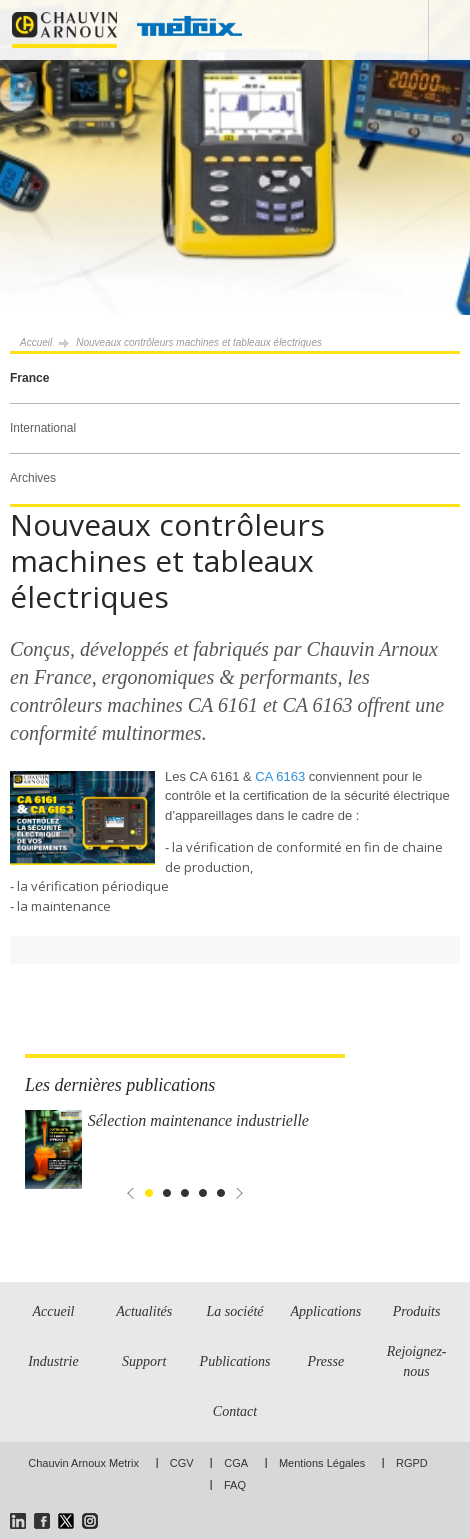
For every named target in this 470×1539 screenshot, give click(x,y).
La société (234, 1311)
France (29, 378)
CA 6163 (279, 776)
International (43, 428)
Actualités (144, 1311)
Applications (325, 1311)
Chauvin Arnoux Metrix (83, 1463)
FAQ (235, 1485)
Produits (417, 1311)
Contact (235, 1411)
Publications (235, 1361)
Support (144, 1361)
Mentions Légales (322, 1463)
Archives (33, 478)
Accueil (36, 342)
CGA (236, 1463)
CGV (182, 1463)
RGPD (412, 1463)
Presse (325, 1361)
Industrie (53, 1361)
